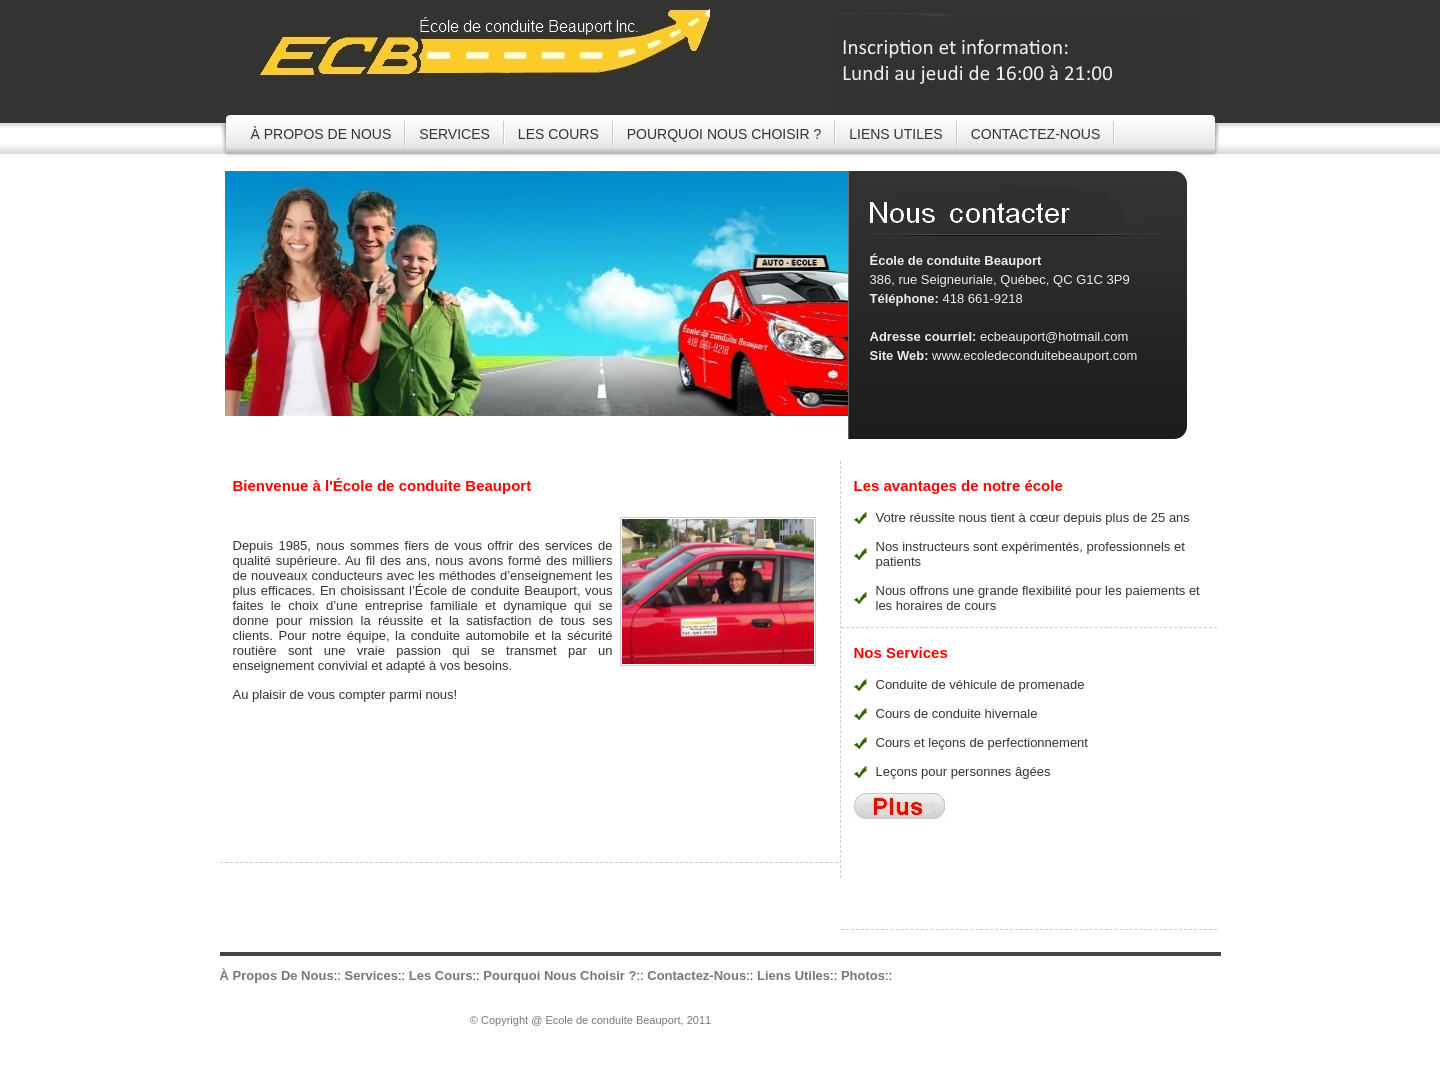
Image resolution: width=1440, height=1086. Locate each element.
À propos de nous (321, 134)
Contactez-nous (696, 975)
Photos (863, 975)
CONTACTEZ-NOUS (1036, 134)
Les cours (558, 134)
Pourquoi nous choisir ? (724, 134)
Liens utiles (895, 134)
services (454, 134)
